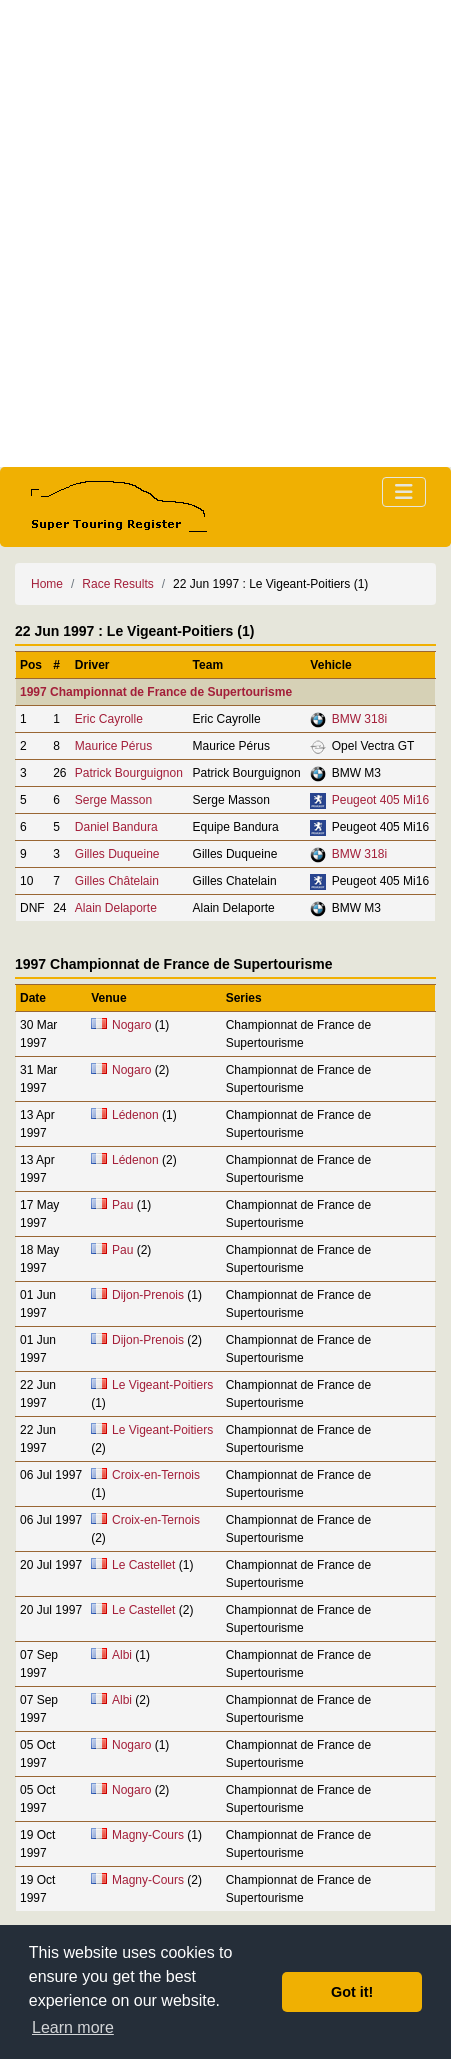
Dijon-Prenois (148, 1295)
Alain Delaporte (116, 908)
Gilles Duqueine (117, 854)
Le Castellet (143, 1565)
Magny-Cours (148, 1835)
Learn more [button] (73, 2027)
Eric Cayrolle (109, 719)
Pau (122, 1205)
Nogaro (131, 1025)
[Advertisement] (225, 233)
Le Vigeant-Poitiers (162, 1385)
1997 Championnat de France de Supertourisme (156, 692)
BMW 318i (359, 719)
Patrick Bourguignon (129, 773)
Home (47, 584)
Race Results (117, 584)
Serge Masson (113, 800)
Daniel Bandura (116, 827)
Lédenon (135, 1115)
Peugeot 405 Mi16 (380, 800)
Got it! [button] (352, 1992)
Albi (122, 1655)
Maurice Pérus (113, 746)
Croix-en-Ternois (156, 1475)
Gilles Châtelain (117, 881)
